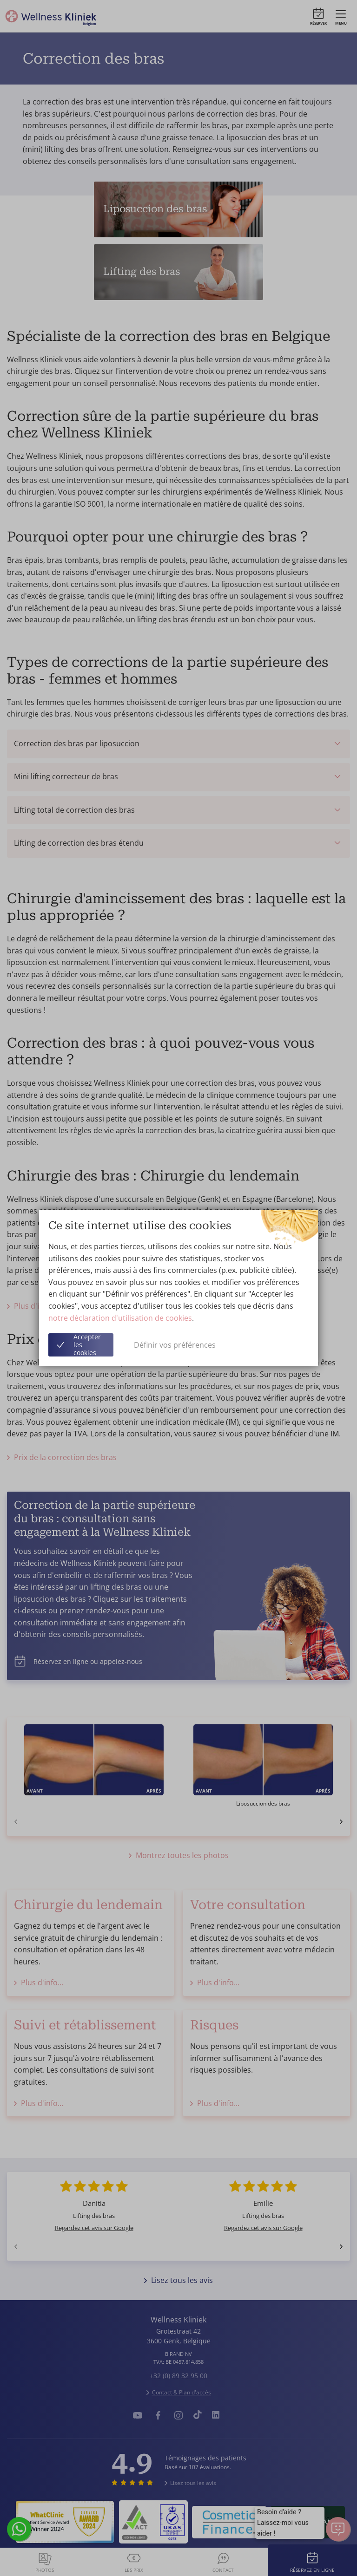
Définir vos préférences (175, 1345)
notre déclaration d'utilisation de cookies (120, 1318)
